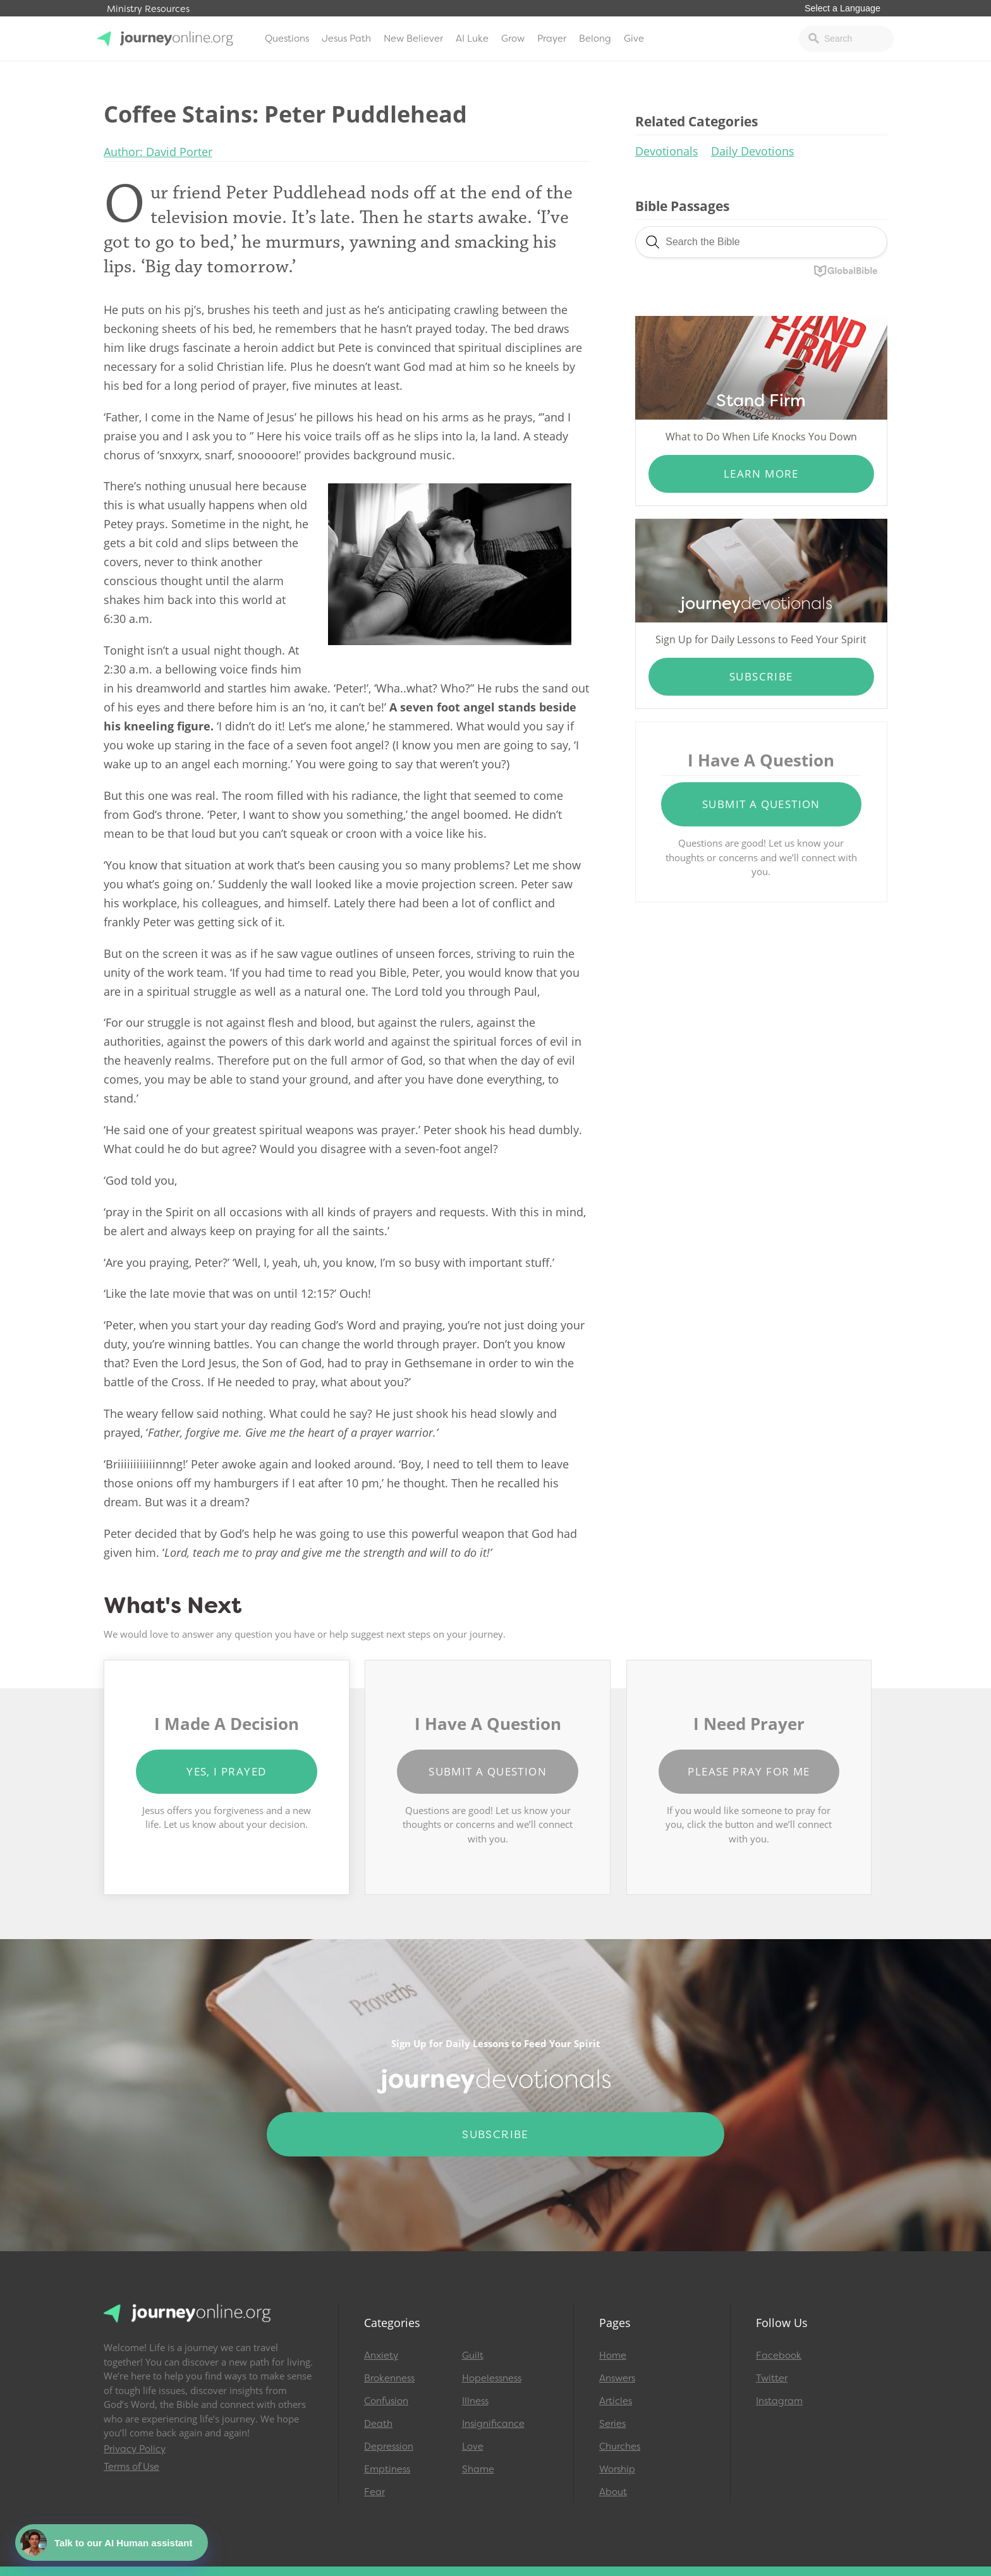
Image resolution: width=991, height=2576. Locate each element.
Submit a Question (761, 804)
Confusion (386, 2401)
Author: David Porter (158, 151)
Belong (595, 38)
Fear (374, 2492)
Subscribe (761, 676)
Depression (388, 2446)
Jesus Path (346, 38)
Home (612, 2355)
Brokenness (389, 2378)
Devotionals (666, 151)
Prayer (551, 38)
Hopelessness (491, 2378)
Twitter (771, 2378)
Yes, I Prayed (226, 1771)
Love (472, 2446)
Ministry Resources (148, 9)
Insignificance (493, 2423)
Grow (513, 38)
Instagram (779, 2401)
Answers (617, 2378)
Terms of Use (131, 2466)
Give (634, 38)
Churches (619, 2446)
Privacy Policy (135, 2449)
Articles (615, 2401)
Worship (617, 2469)
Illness (475, 2401)
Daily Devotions (752, 151)
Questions (287, 38)
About (613, 2492)
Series (612, 2423)
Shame (478, 2469)
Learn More (761, 473)
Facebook (778, 2355)
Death (378, 2423)
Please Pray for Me (749, 1771)
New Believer (413, 38)
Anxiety (381, 2355)
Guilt (472, 2355)
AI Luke (472, 38)
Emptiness (387, 2469)
